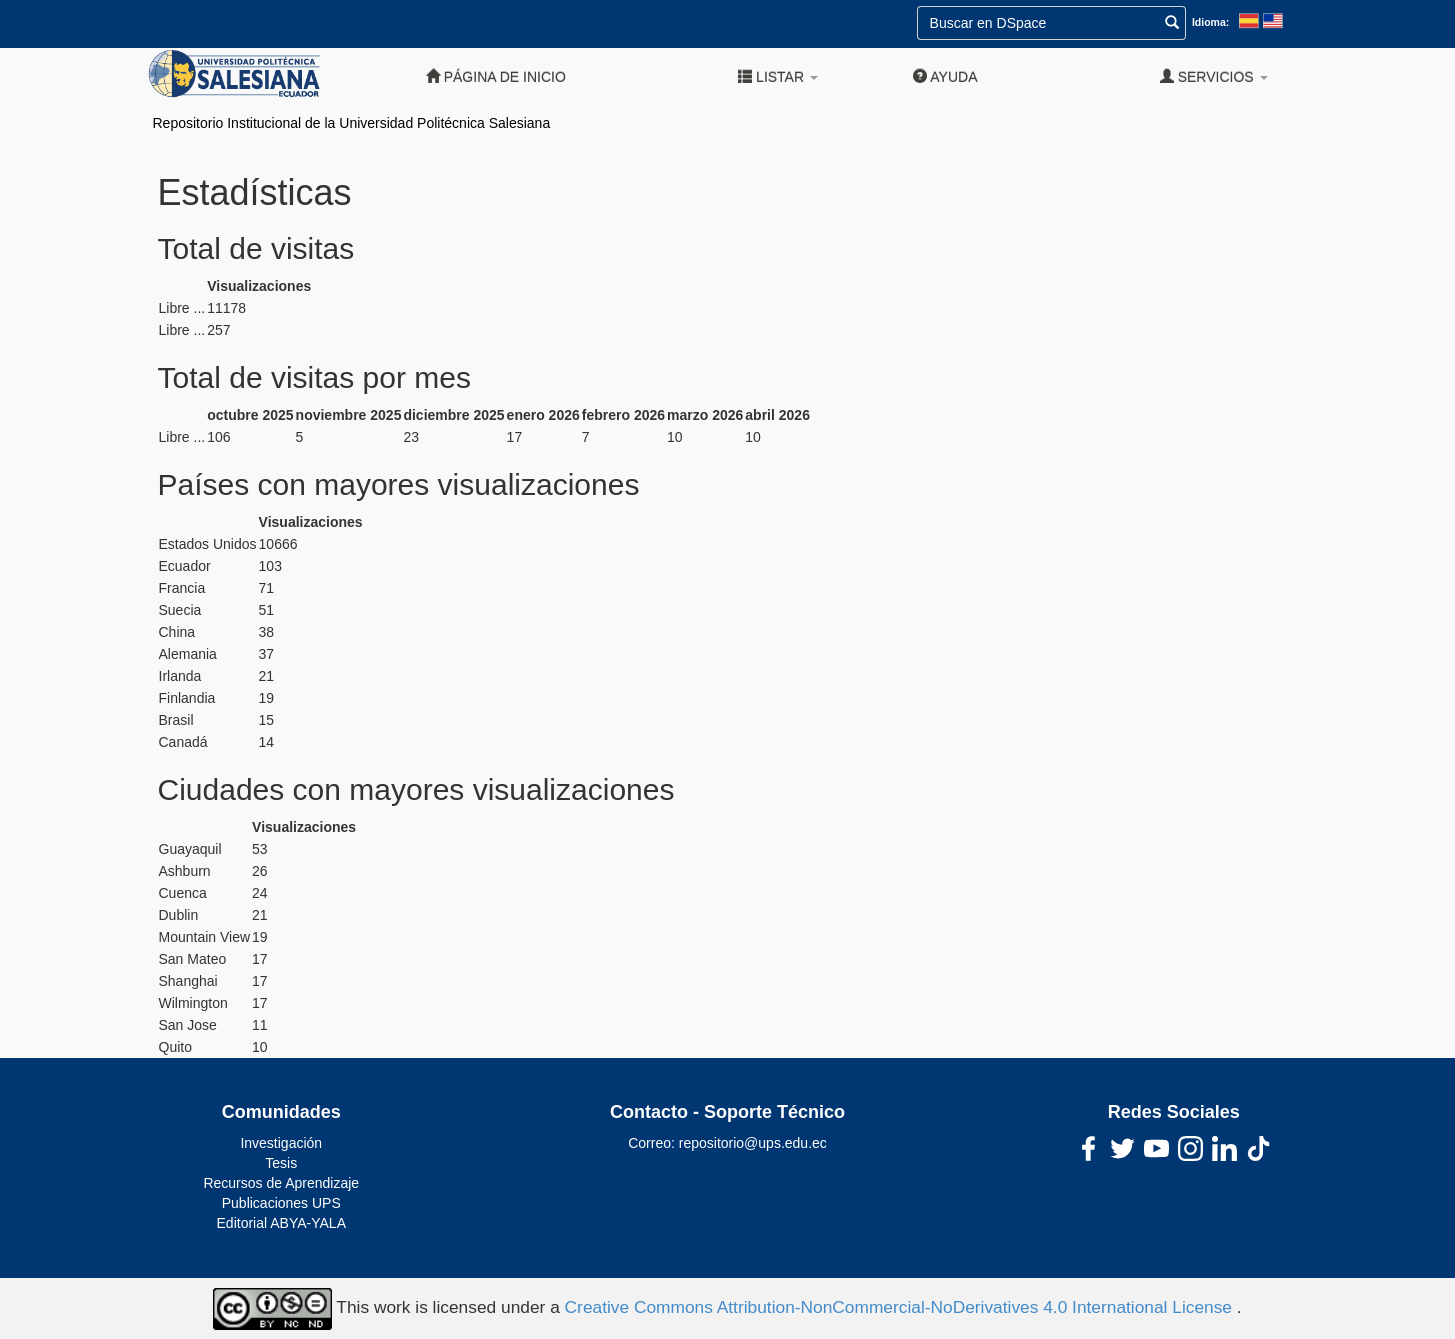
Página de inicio (496, 76)
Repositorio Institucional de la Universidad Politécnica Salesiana (352, 123)
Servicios (1214, 76)
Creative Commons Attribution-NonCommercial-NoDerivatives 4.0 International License (901, 1308)
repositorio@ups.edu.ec (753, 1143)
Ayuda (945, 76)
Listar (778, 76)
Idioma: (1210, 22)
